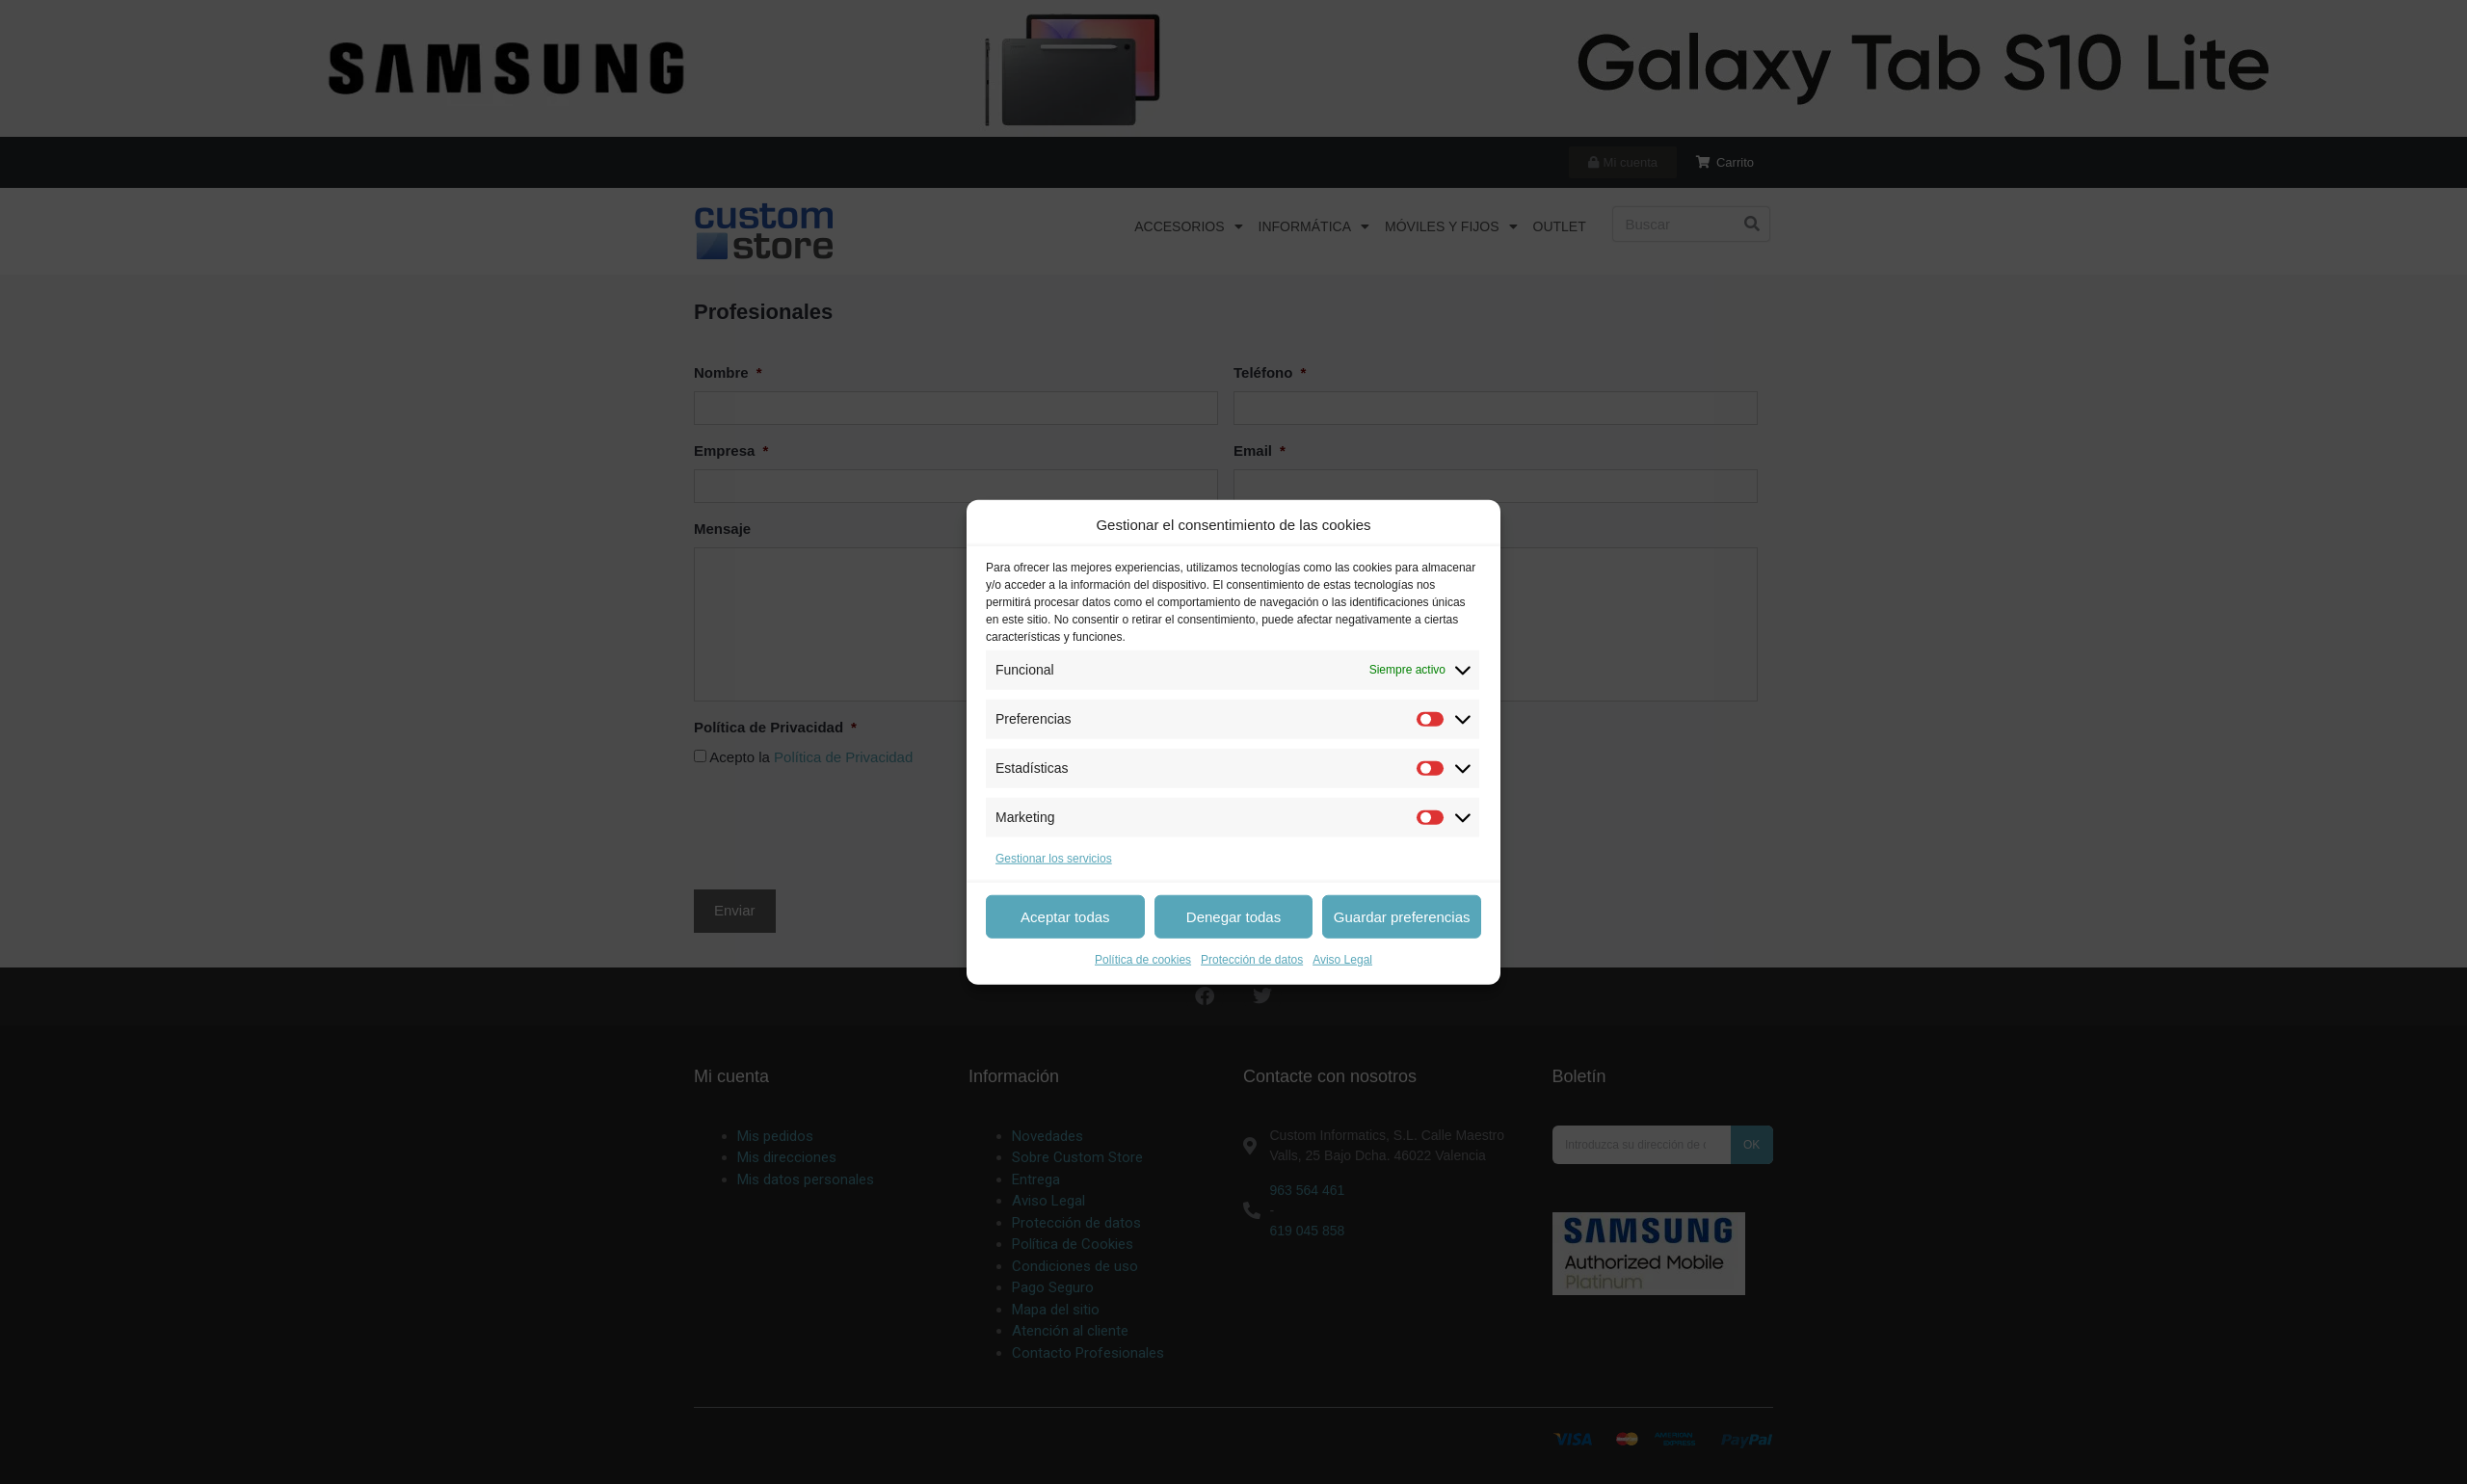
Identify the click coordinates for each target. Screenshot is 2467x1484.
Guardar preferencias (1402, 916)
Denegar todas (1233, 916)
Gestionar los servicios (1053, 857)
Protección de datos (1252, 960)
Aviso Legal (1342, 960)
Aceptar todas (1065, 916)
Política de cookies (1143, 960)
